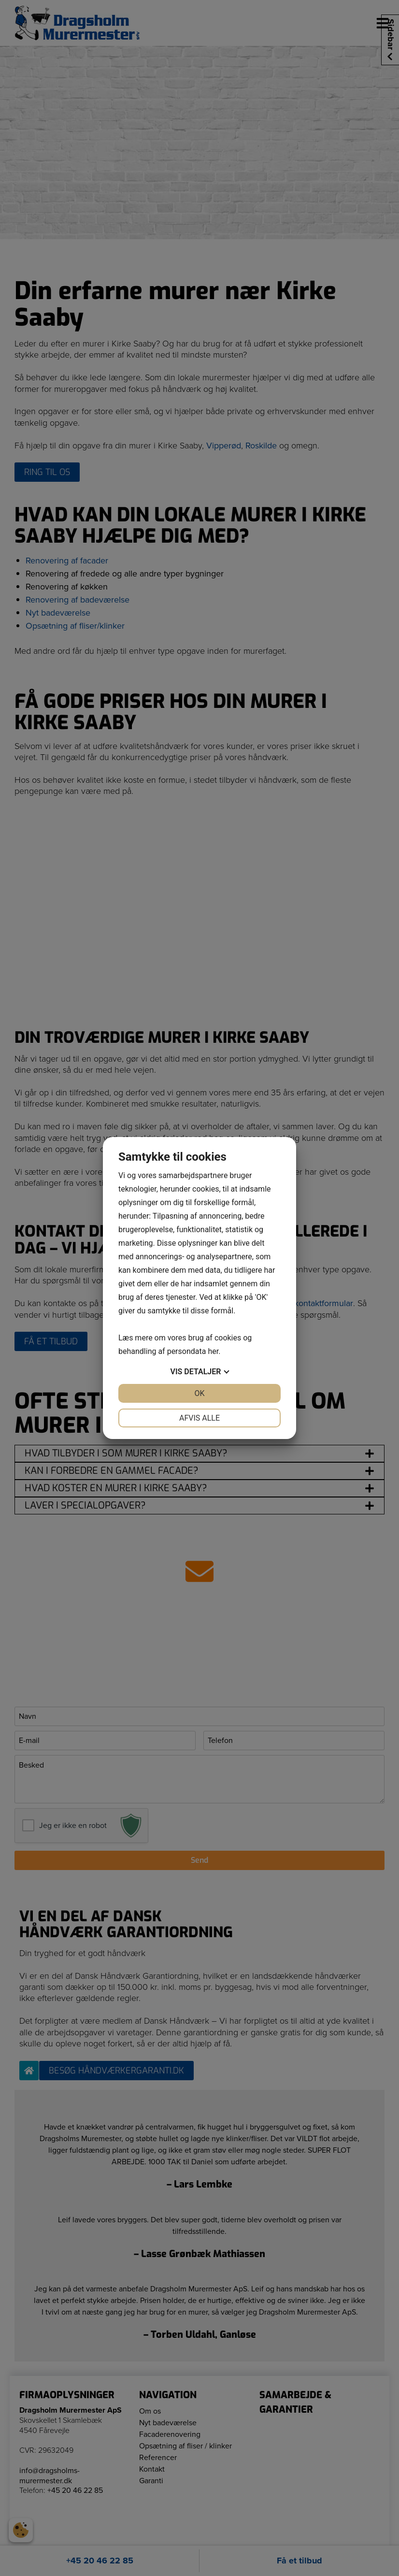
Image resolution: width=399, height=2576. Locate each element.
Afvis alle (199, 1418)
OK (199, 1393)
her (213, 1351)
